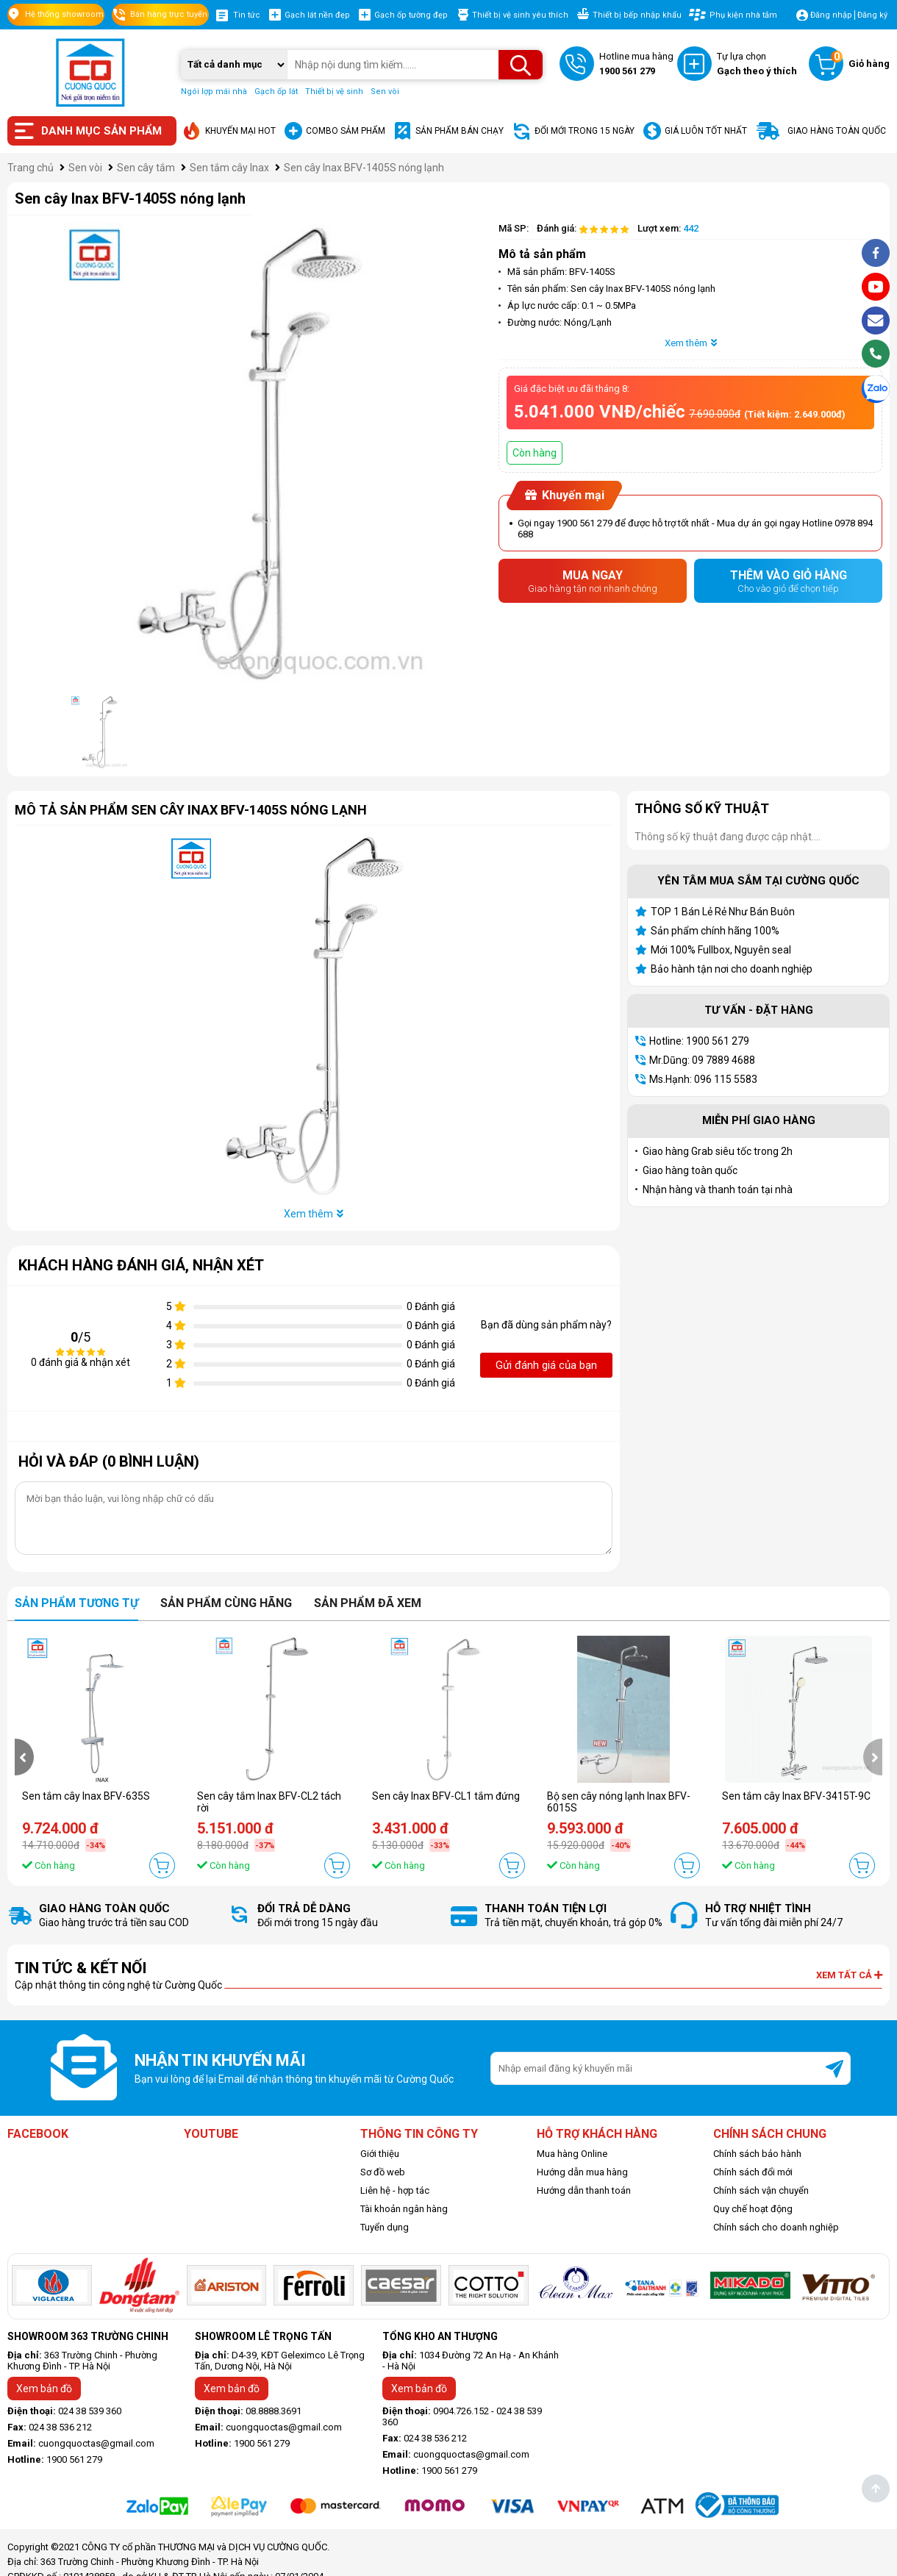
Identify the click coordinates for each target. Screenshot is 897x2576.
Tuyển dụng (384, 2227)
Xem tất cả (849, 1975)
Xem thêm (691, 342)
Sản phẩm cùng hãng (226, 1603)
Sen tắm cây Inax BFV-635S (86, 1796)
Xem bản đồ (44, 2388)
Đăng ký (872, 15)
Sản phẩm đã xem (367, 1603)
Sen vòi (385, 91)
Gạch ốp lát (276, 91)
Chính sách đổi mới (753, 2172)
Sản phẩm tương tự (76, 1603)
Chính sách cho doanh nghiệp (776, 2227)
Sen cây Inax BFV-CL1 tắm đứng (446, 1796)
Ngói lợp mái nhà (214, 91)
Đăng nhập (831, 15)
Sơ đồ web (382, 2172)
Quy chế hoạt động (753, 2208)
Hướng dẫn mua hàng (582, 2172)
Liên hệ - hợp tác (394, 2190)
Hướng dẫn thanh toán (584, 2190)
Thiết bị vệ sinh (334, 91)
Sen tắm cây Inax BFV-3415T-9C (796, 1796)
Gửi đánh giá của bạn (546, 1365)
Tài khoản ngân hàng (404, 2208)
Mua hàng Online (572, 2153)
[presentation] (24, 1757)
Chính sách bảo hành (757, 2153)
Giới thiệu (379, 2153)
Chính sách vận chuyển (761, 2190)
